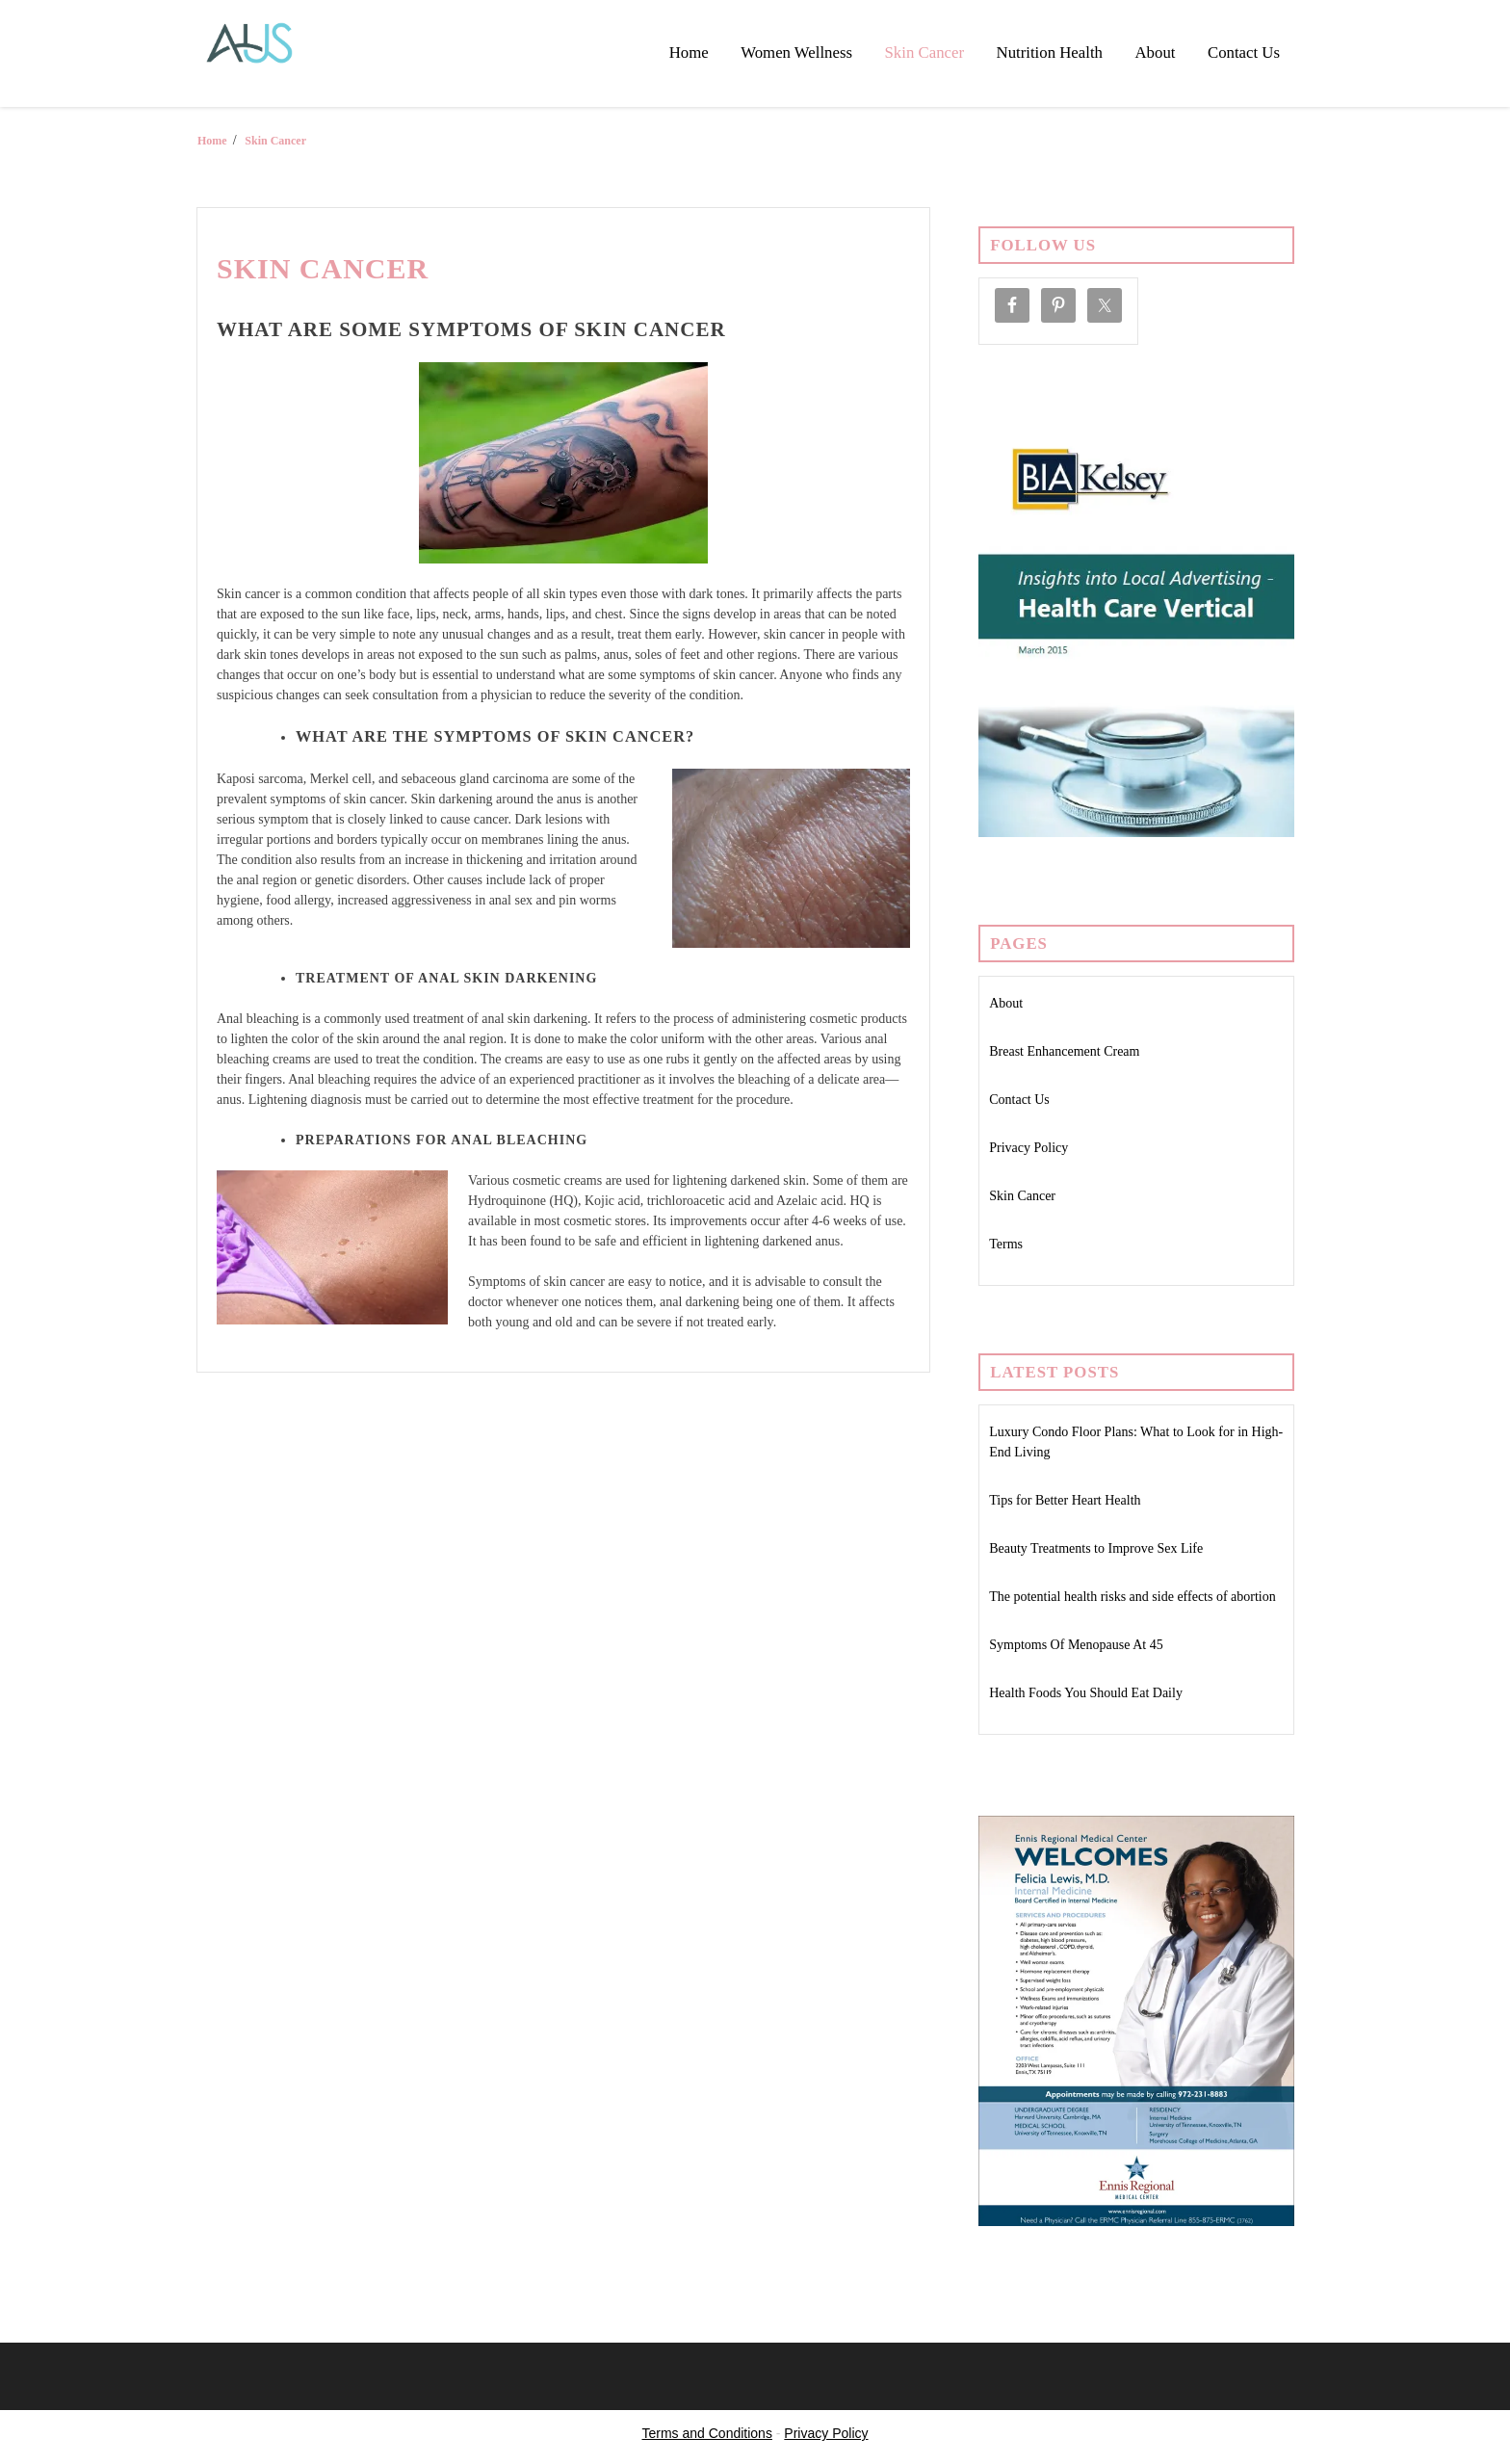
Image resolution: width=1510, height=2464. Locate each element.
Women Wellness (796, 52)
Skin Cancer (925, 52)
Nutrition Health (1050, 52)
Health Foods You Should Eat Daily (1086, 1693)
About (1155, 52)
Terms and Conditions (707, 2433)
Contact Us (1244, 52)
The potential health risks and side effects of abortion (1132, 1596)
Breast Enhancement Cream (1064, 1051)
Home (689, 52)
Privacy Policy (1028, 1147)
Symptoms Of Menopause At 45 (1075, 1645)
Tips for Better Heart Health (1064, 1500)
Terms (1006, 1244)
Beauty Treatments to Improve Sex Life (1096, 1548)
